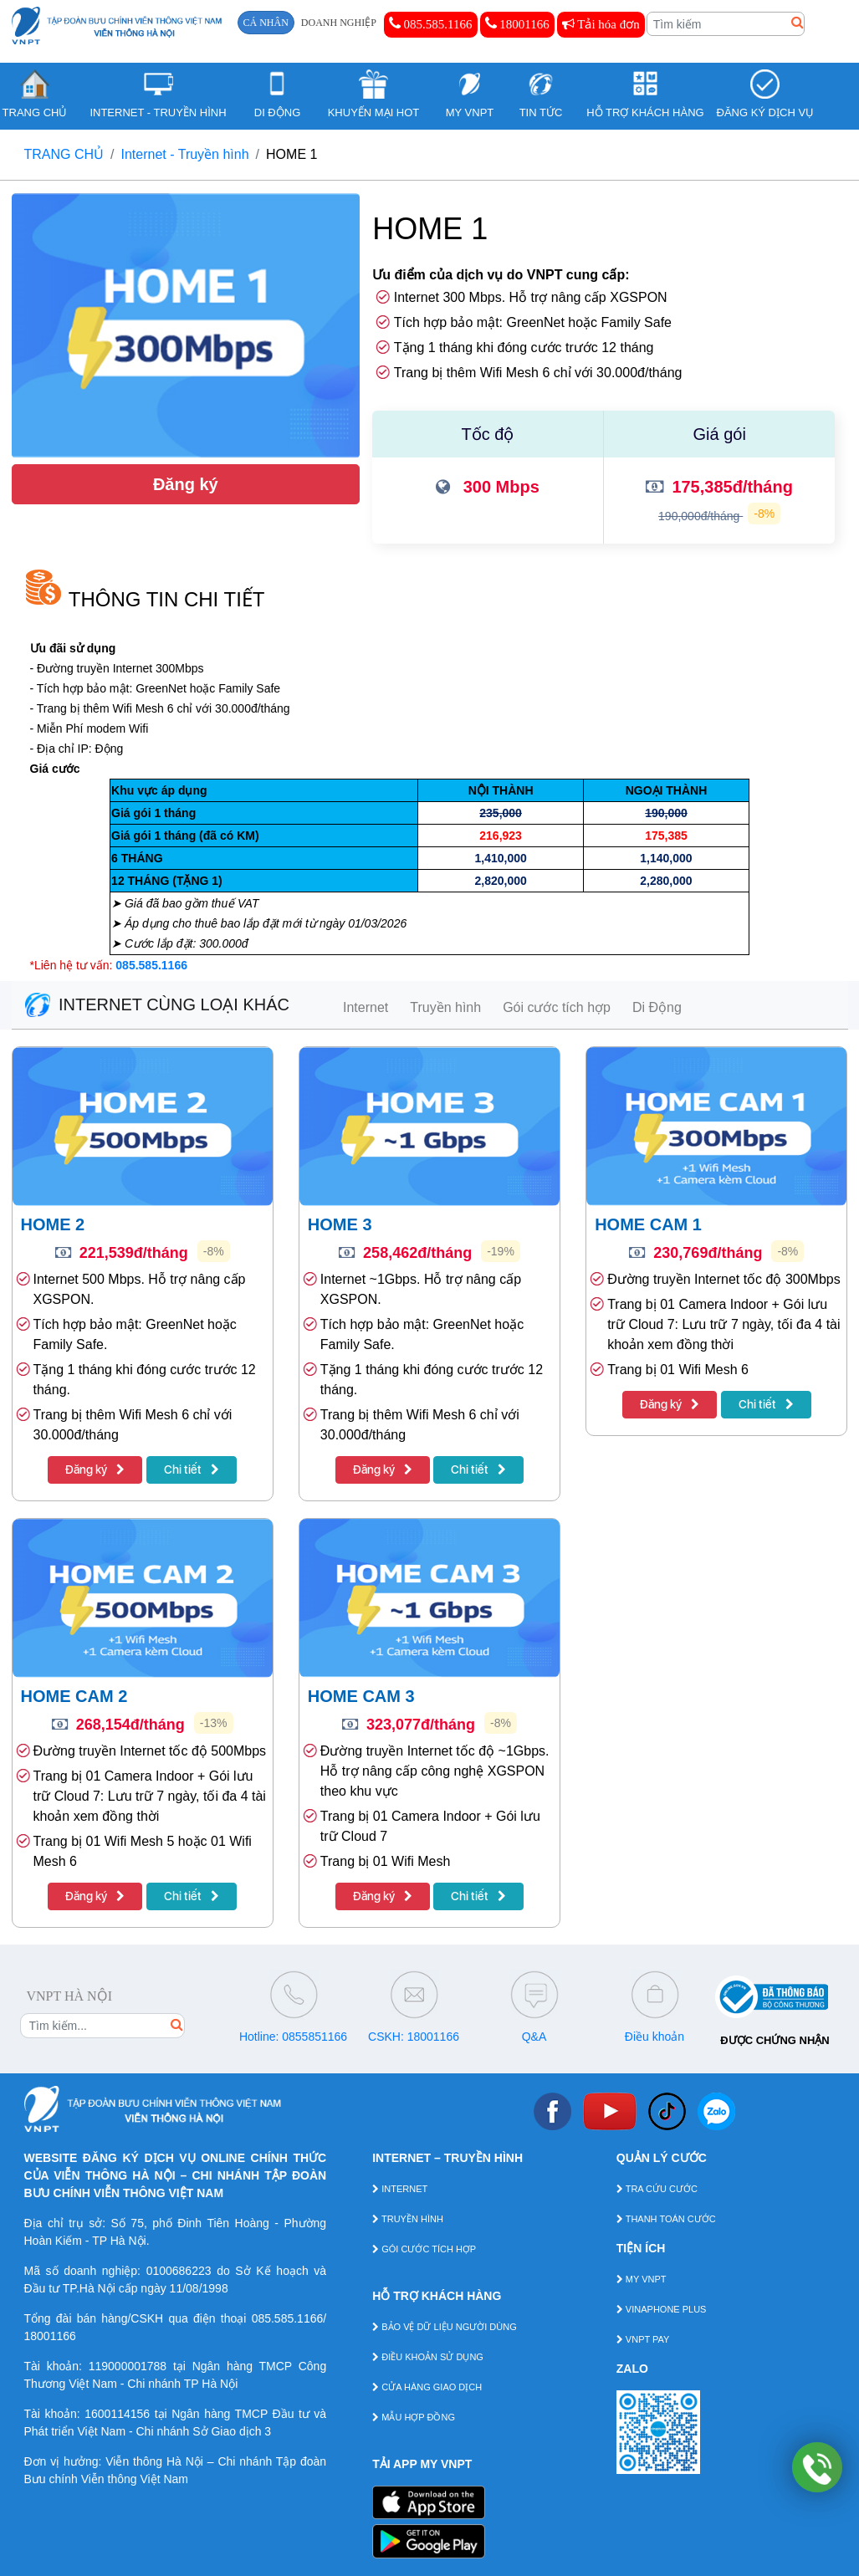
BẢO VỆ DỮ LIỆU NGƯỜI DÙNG (444, 2327)
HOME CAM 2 (74, 1696)
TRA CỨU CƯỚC (657, 2189)
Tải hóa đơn (601, 24)
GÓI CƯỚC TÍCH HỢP (424, 2249)
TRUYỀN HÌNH (407, 2219)
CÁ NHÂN (266, 22)
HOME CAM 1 (648, 1224)
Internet (365, 1007)
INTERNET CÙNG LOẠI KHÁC (157, 1004)
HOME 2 (53, 1224)
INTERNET (399, 2189)
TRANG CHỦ (64, 154)
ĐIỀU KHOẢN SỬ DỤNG (427, 2357)
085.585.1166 (431, 23)
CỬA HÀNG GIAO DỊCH (427, 2387)
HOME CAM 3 (361, 1696)
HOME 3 (340, 1224)
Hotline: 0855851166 (293, 2036)
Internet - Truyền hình (185, 154)
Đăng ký (185, 484)
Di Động (657, 1007)
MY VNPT (641, 2279)
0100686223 (179, 2270)
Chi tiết (191, 1469)
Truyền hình (445, 1007)
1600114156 (117, 2413)
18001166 (517, 23)
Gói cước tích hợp (557, 1007)
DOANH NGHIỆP (338, 22)
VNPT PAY (643, 2339)
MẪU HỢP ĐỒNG (413, 2417)
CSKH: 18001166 (413, 2036)
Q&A (534, 2036)
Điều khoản (654, 2036)
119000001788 (127, 2366)
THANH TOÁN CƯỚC (666, 2219)
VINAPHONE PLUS (661, 2309)
